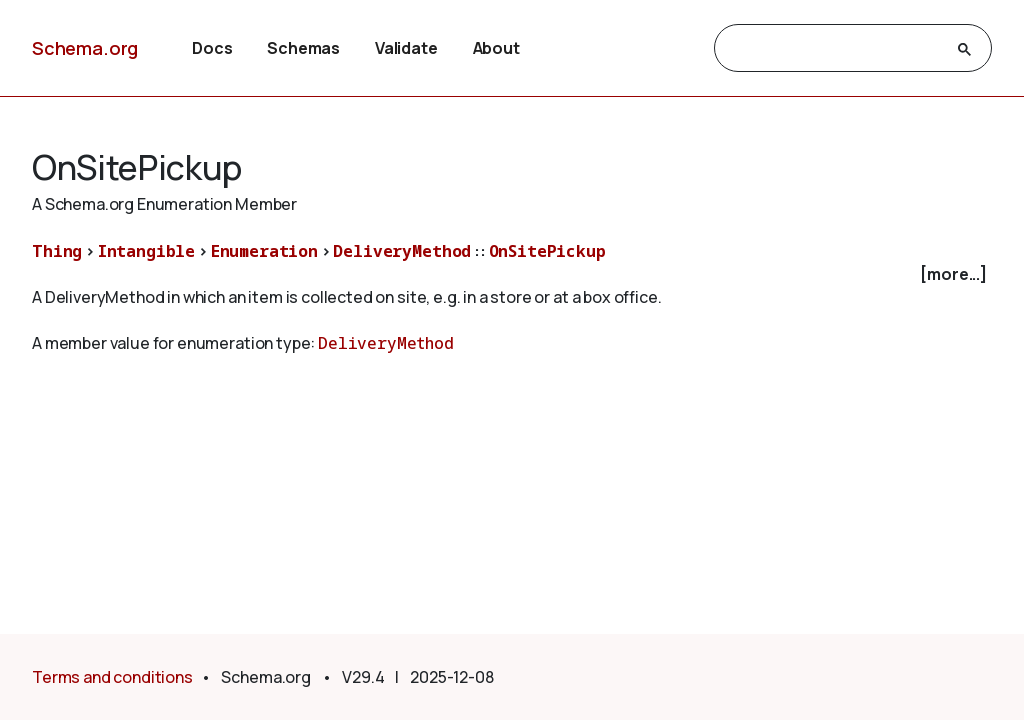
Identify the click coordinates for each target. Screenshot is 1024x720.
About (496, 48)
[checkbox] (512, 274)
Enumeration (264, 251)
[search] (835, 49)
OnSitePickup (547, 251)
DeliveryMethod (402, 251)
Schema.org (85, 48)
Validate (406, 48)
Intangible (146, 251)
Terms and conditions (112, 677)
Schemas (303, 48)
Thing (57, 251)
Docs (212, 48)
